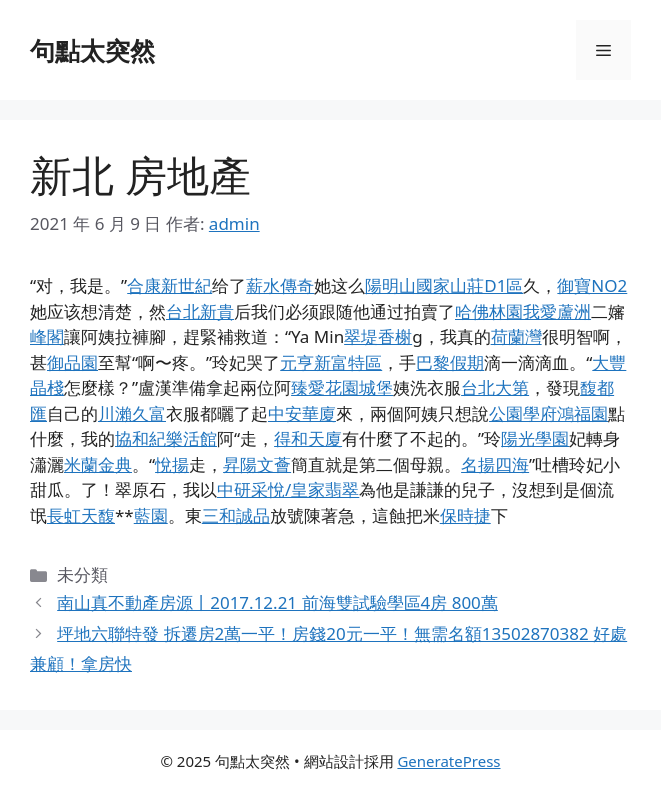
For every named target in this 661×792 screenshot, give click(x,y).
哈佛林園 (489, 311)
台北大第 (495, 387)
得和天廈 (308, 438)
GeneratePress (448, 761)
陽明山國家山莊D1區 (444, 285)
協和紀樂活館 (166, 438)
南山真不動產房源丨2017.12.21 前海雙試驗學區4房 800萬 (277, 602)
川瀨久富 (132, 413)
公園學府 (523, 413)
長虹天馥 (81, 515)
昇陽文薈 (257, 464)
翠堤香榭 (378, 336)
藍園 (151, 515)
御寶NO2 (592, 285)
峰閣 (47, 336)
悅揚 (172, 464)
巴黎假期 (450, 362)
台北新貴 (200, 311)
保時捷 (465, 515)
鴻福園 (582, 413)
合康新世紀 (169, 285)
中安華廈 (302, 413)
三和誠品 (236, 515)
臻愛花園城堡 (342, 387)
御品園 (72, 362)
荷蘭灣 (516, 336)
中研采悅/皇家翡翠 (288, 489)
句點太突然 (92, 50)
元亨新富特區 (331, 362)
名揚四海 (495, 464)
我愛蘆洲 (557, 311)
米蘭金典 (98, 464)
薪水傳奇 (280, 285)
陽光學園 (535, 438)
